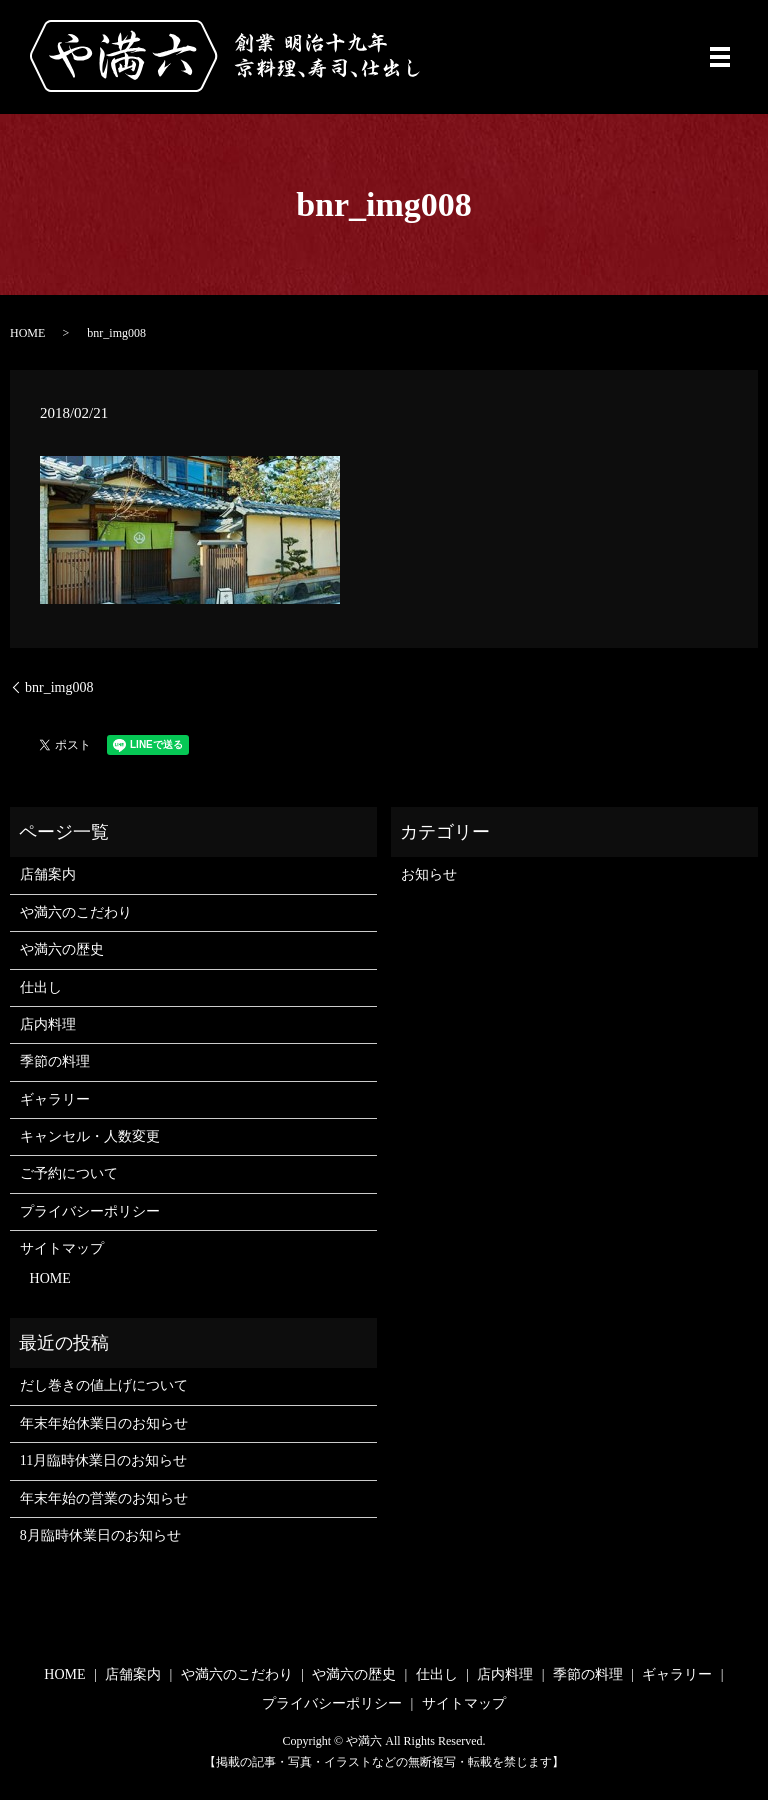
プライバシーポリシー (90, 1211)
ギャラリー (55, 1099)
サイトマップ (62, 1248)
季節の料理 (55, 1061)
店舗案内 (48, 874)
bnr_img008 (59, 687)
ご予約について (69, 1173)
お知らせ (429, 874)
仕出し (41, 987)
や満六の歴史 (62, 949)
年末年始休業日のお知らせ (104, 1423)
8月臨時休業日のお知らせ (100, 1535)
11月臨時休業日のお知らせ (103, 1460)
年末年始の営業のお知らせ (104, 1498)
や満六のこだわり (76, 912)
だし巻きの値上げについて (104, 1385)
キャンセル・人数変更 (90, 1136)
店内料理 (48, 1024)
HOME (27, 333)
